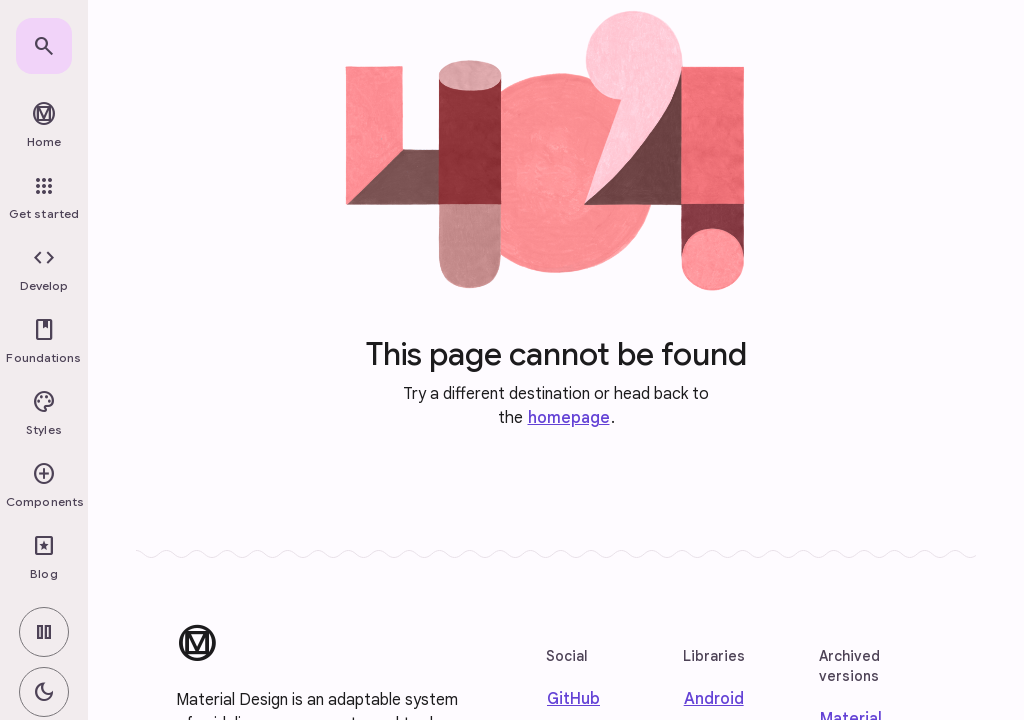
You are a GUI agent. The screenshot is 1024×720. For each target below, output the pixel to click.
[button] (44, 270)
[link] (44, 46)
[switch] (44, 632)
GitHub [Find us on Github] (573, 699)
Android (714, 699)
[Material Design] (197, 643)
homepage (569, 418)
